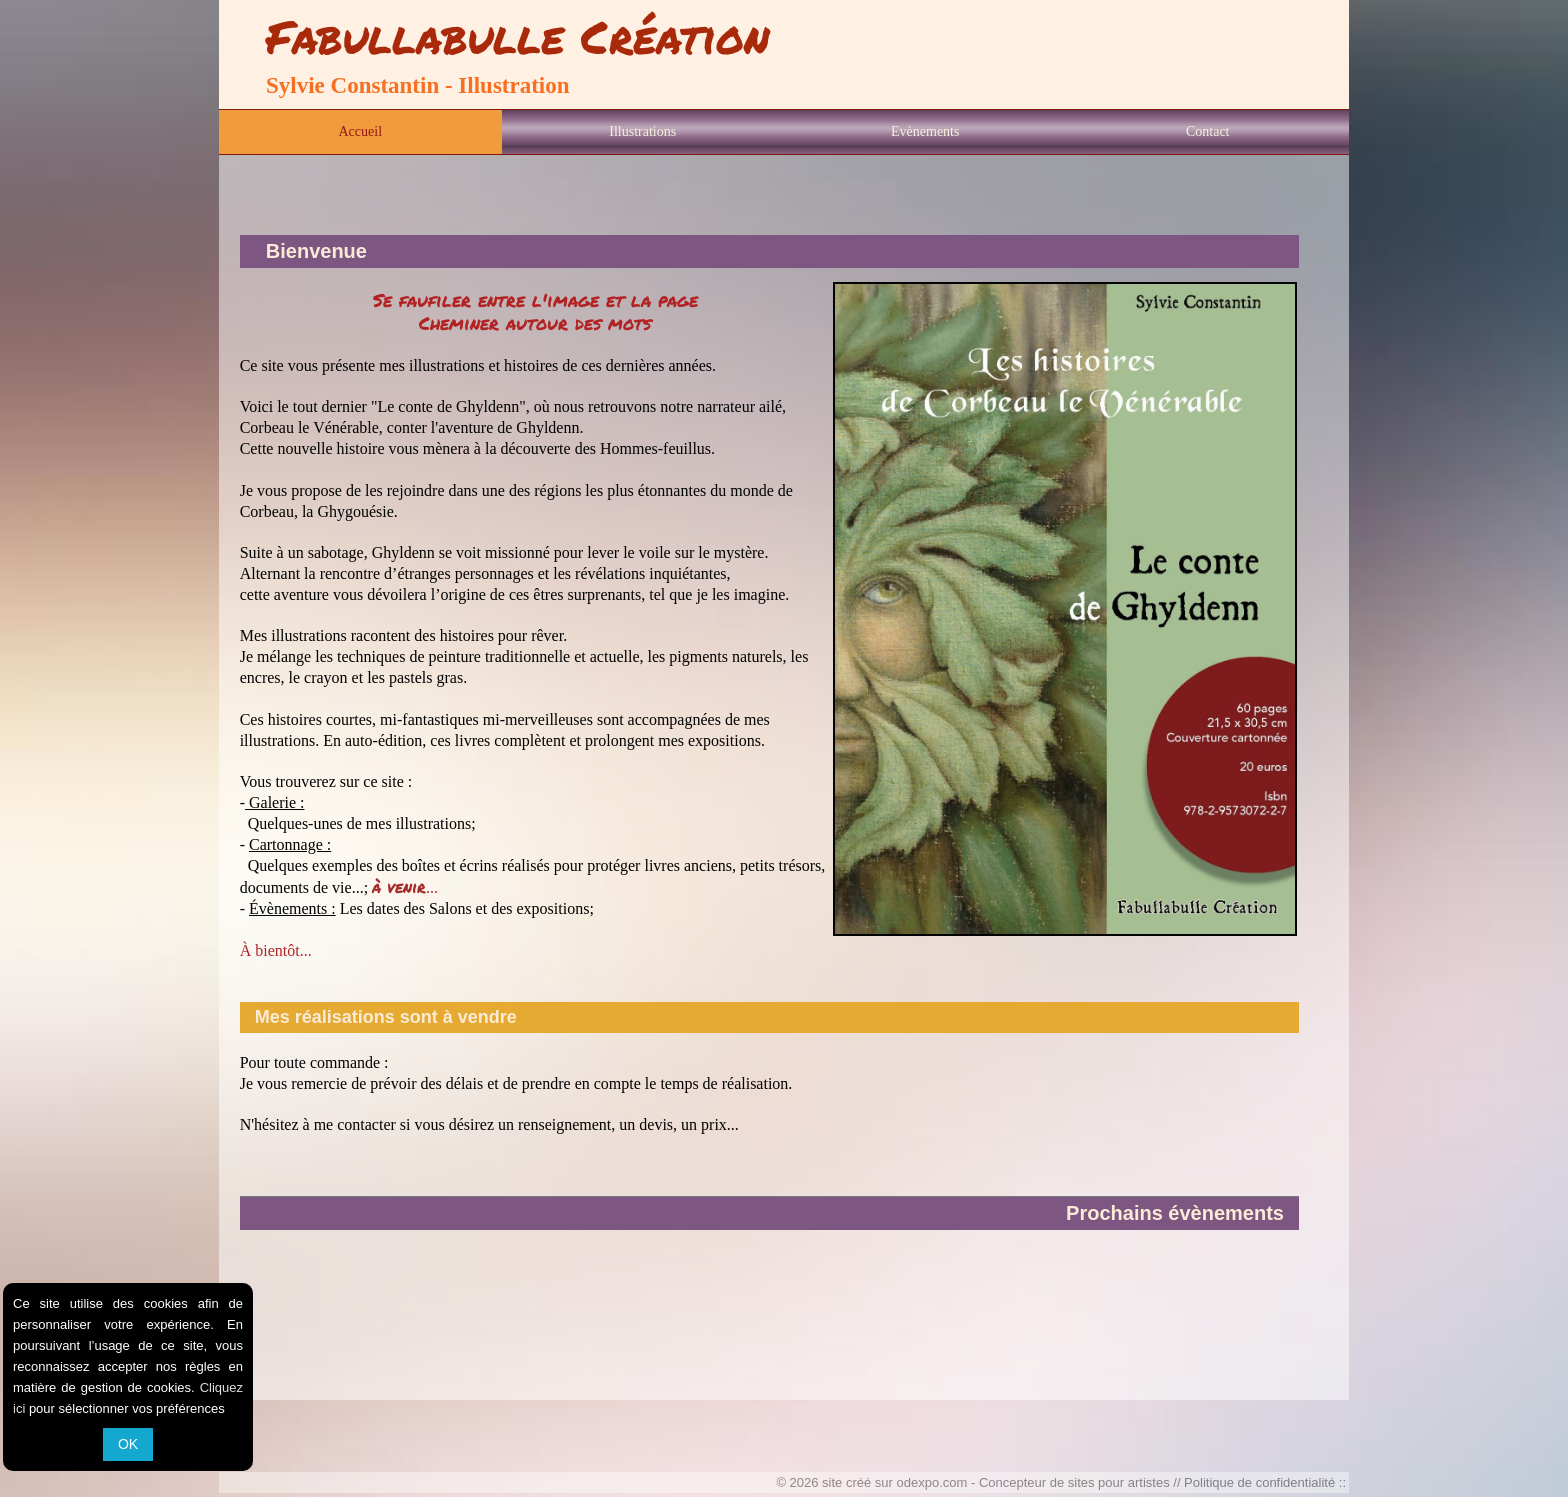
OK (128, 1444)
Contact (1208, 131)
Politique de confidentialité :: (1265, 1482)
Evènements (925, 131)
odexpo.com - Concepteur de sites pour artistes (1033, 1482)
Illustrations (642, 131)
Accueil (360, 131)
